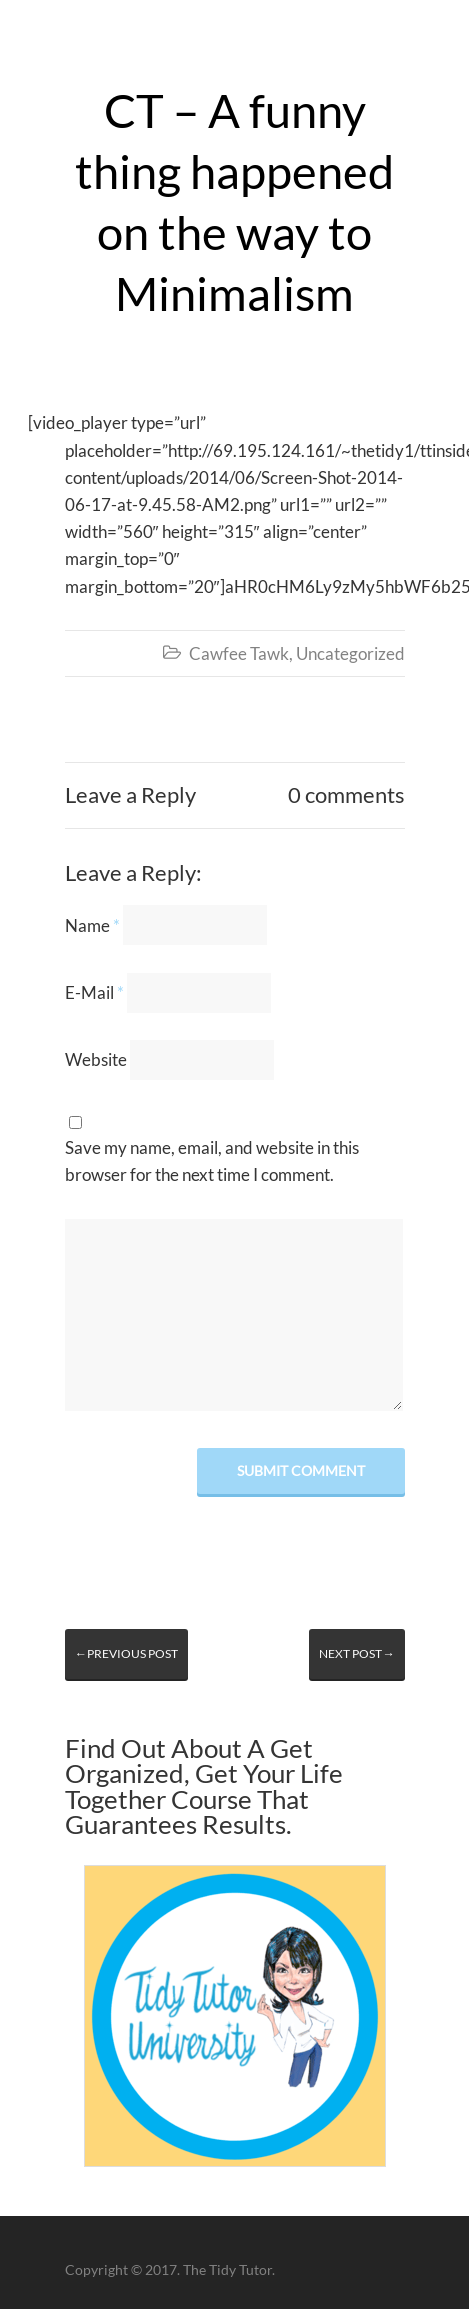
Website (96, 1059)
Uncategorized (350, 653)
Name (92, 925)
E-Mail (94, 992)
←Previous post (126, 1653)
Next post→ (356, 1653)
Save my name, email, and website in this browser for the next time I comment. (212, 1161)
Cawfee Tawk (239, 653)
